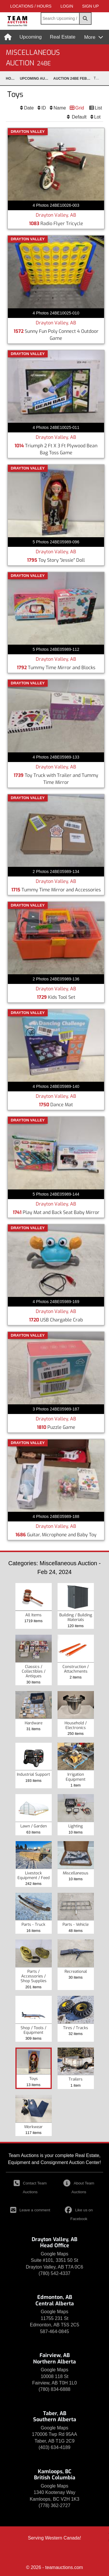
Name (59, 107)
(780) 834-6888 (54, 2389)
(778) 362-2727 (54, 2505)
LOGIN (66, 6)
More (90, 37)
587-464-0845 (54, 2331)
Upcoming (30, 37)
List (98, 107)
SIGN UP (90, 6)
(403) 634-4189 (54, 2447)
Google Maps (54, 2253)
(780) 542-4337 (54, 2273)
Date (29, 107)
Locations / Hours (30, 6)
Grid (79, 107)
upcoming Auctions (36, 78)
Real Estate (63, 37)
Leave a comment (30, 2210)
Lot (97, 116)
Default (79, 116)
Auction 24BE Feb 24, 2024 (73, 78)
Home (11, 78)
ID (43, 107)
